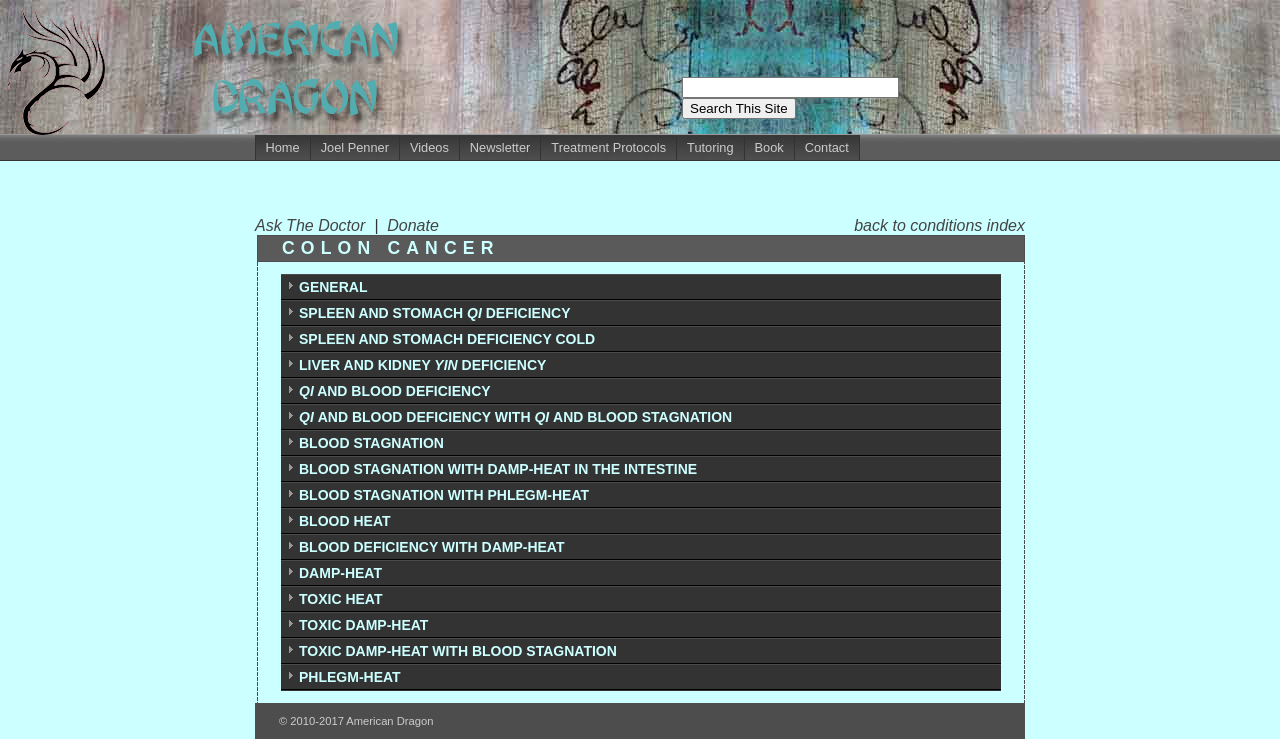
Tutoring (710, 147)
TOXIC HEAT (341, 599)
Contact (827, 147)
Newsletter (500, 147)
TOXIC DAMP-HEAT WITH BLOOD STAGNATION (458, 651)
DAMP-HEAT (340, 573)
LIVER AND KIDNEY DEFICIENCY (422, 365)
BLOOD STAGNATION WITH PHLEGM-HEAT (444, 495)
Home (283, 147)
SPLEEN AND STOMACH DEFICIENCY (434, 313)
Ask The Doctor (314, 225)
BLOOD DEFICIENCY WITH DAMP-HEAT (431, 547)
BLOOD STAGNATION (371, 443)
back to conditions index (939, 225)
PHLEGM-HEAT (350, 677)
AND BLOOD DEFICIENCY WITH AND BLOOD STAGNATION (515, 417)
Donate (413, 225)
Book (769, 147)
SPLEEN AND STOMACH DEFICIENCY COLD (447, 339)
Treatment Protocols (608, 147)
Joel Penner (355, 147)
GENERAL (333, 287)
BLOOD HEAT (345, 521)
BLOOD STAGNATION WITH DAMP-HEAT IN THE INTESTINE (498, 469)
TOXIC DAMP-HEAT (363, 625)
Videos (429, 147)
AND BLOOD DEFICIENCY (395, 391)
